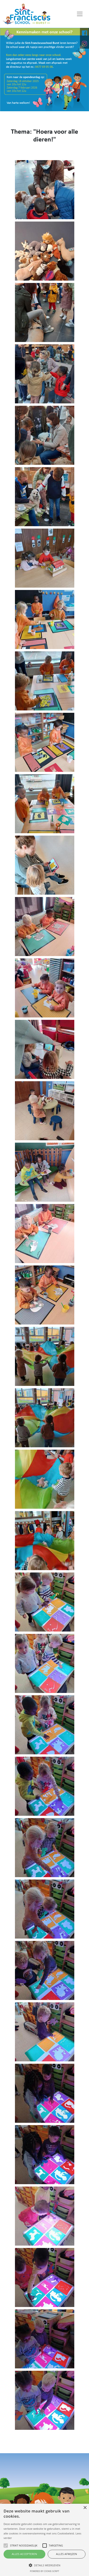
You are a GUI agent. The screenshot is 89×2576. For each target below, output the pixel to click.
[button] (44, 2565)
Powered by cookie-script (44, 2571)
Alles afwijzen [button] (66, 2554)
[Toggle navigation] (79, 13)
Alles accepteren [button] (24, 2554)
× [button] (85, 2508)
